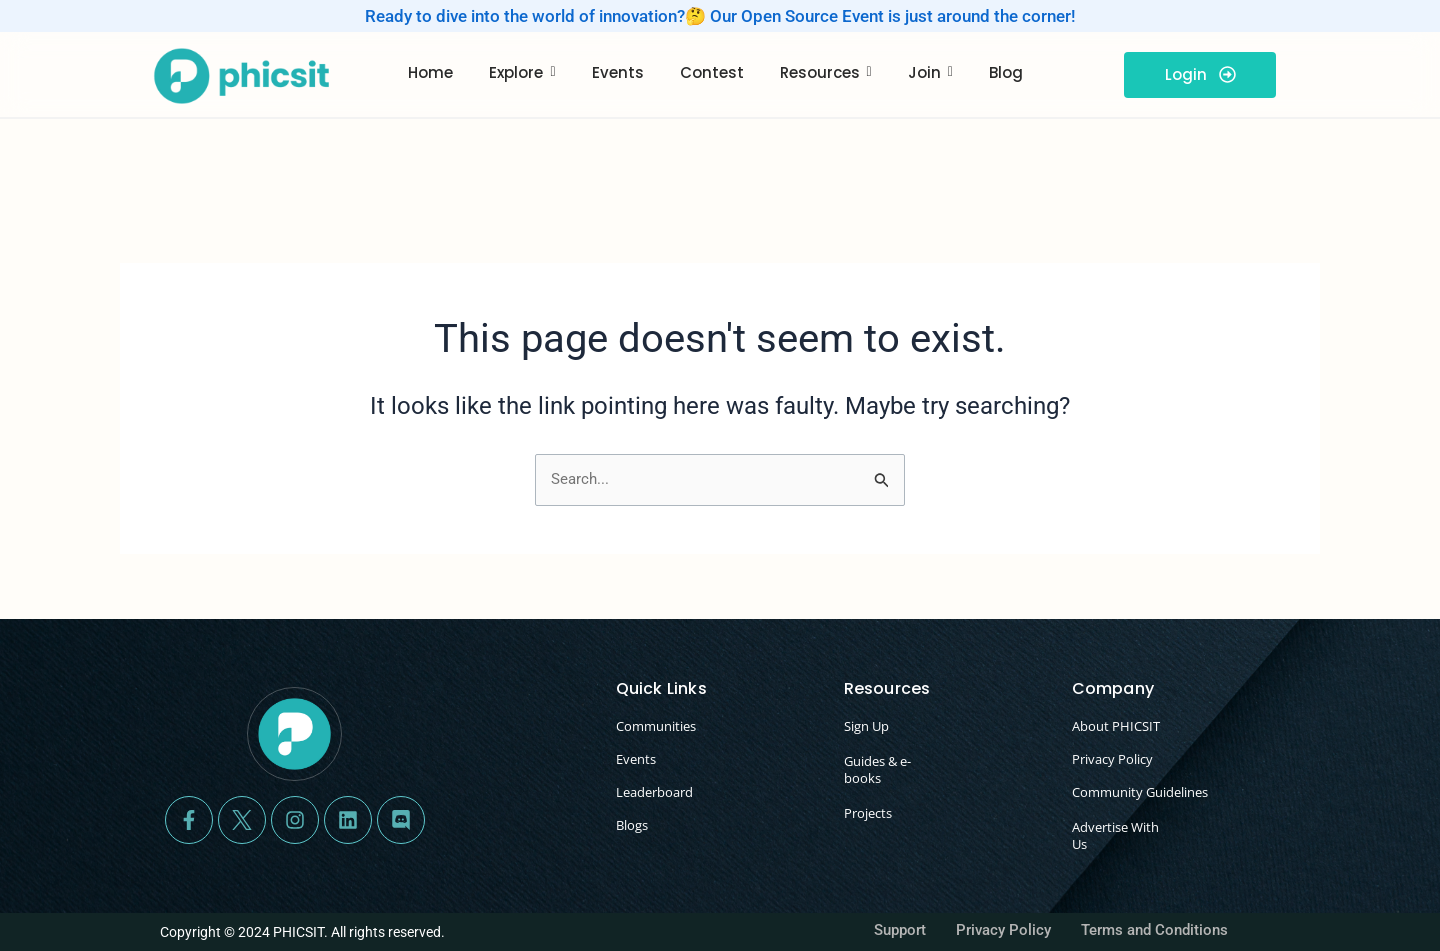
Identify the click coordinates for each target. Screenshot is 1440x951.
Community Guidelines (1140, 792)
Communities (656, 726)
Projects (868, 813)
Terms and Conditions (1154, 930)
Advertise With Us (1115, 835)
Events (636, 759)
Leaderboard (654, 792)
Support (900, 930)
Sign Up (866, 726)
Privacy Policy (1112, 759)
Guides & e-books (877, 769)
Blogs (632, 825)
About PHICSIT (1116, 726)
